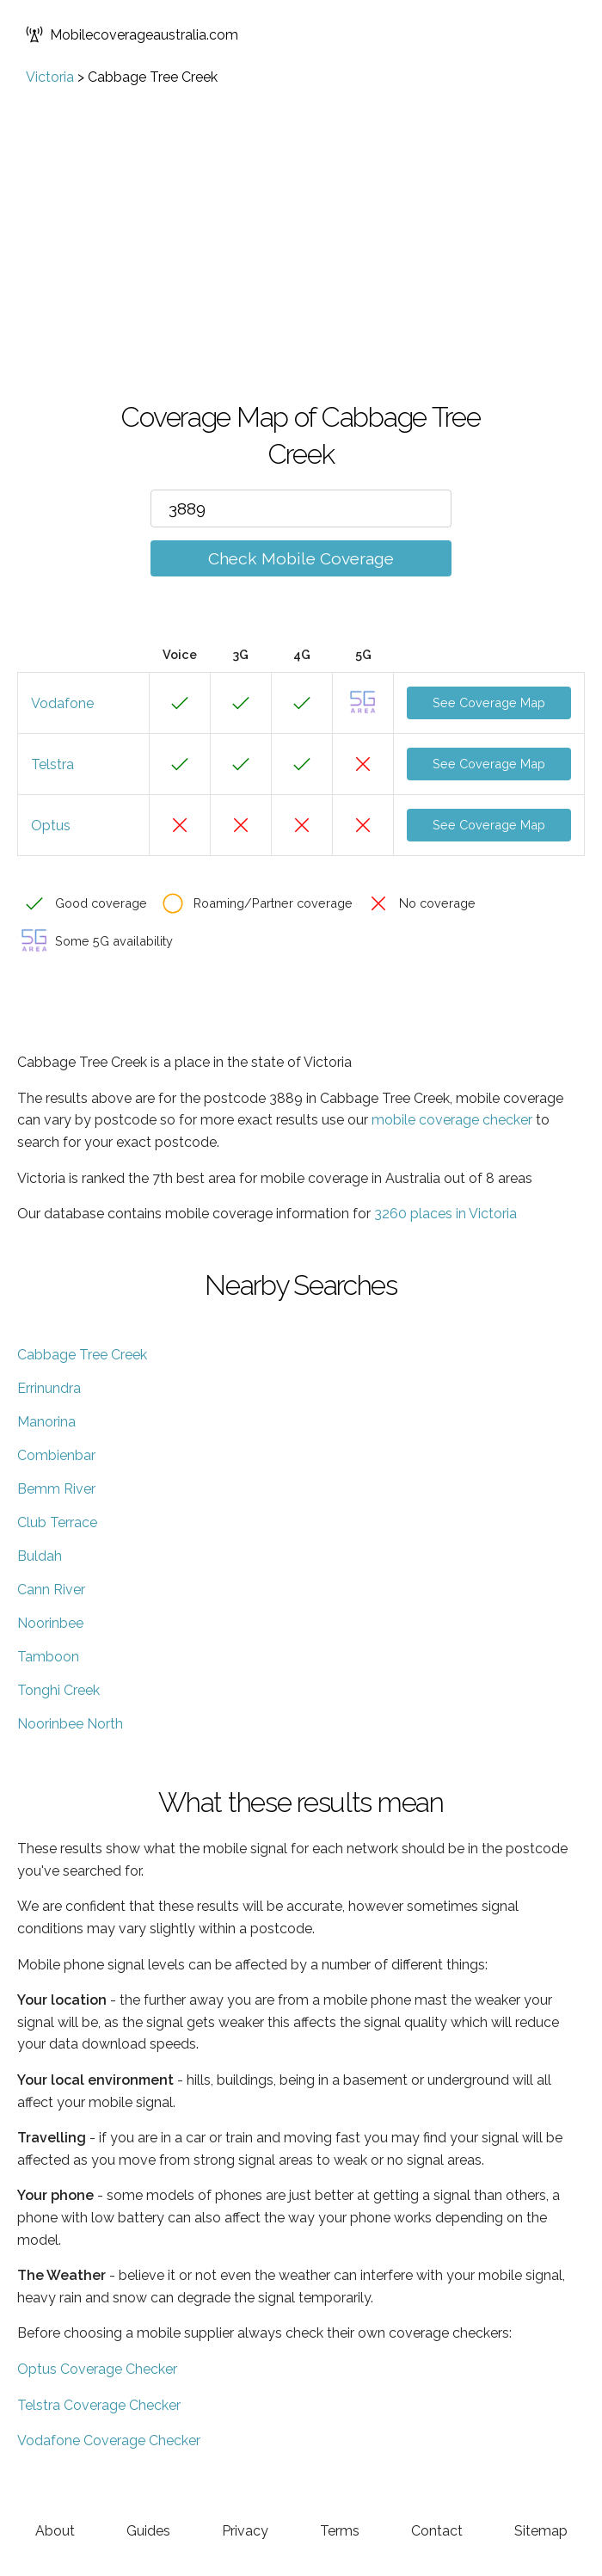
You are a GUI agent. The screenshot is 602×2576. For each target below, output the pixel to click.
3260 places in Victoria (445, 1213)
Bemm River (56, 1489)
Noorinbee (50, 1623)
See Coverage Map (489, 702)
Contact (437, 2531)
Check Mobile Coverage (301, 558)
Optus (51, 825)
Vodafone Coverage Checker (108, 2440)
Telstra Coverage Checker (99, 2405)
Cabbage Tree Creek (82, 1355)
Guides (148, 2531)
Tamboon (48, 1657)
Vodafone (62, 703)
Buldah (39, 1556)
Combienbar (56, 1455)
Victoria (50, 77)
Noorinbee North (70, 1724)
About (55, 2531)
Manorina (46, 1422)
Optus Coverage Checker (97, 2369)
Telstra (52, 764)
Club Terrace (57, 1522)
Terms (339, 2531)
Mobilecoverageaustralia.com (132, 34)
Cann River (51, 1589)
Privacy (245, 2531)
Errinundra (49, 1388)
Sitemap (541, 2531)
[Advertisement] (301, 214)
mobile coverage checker (452, 1120)
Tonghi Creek (58, 1690)
